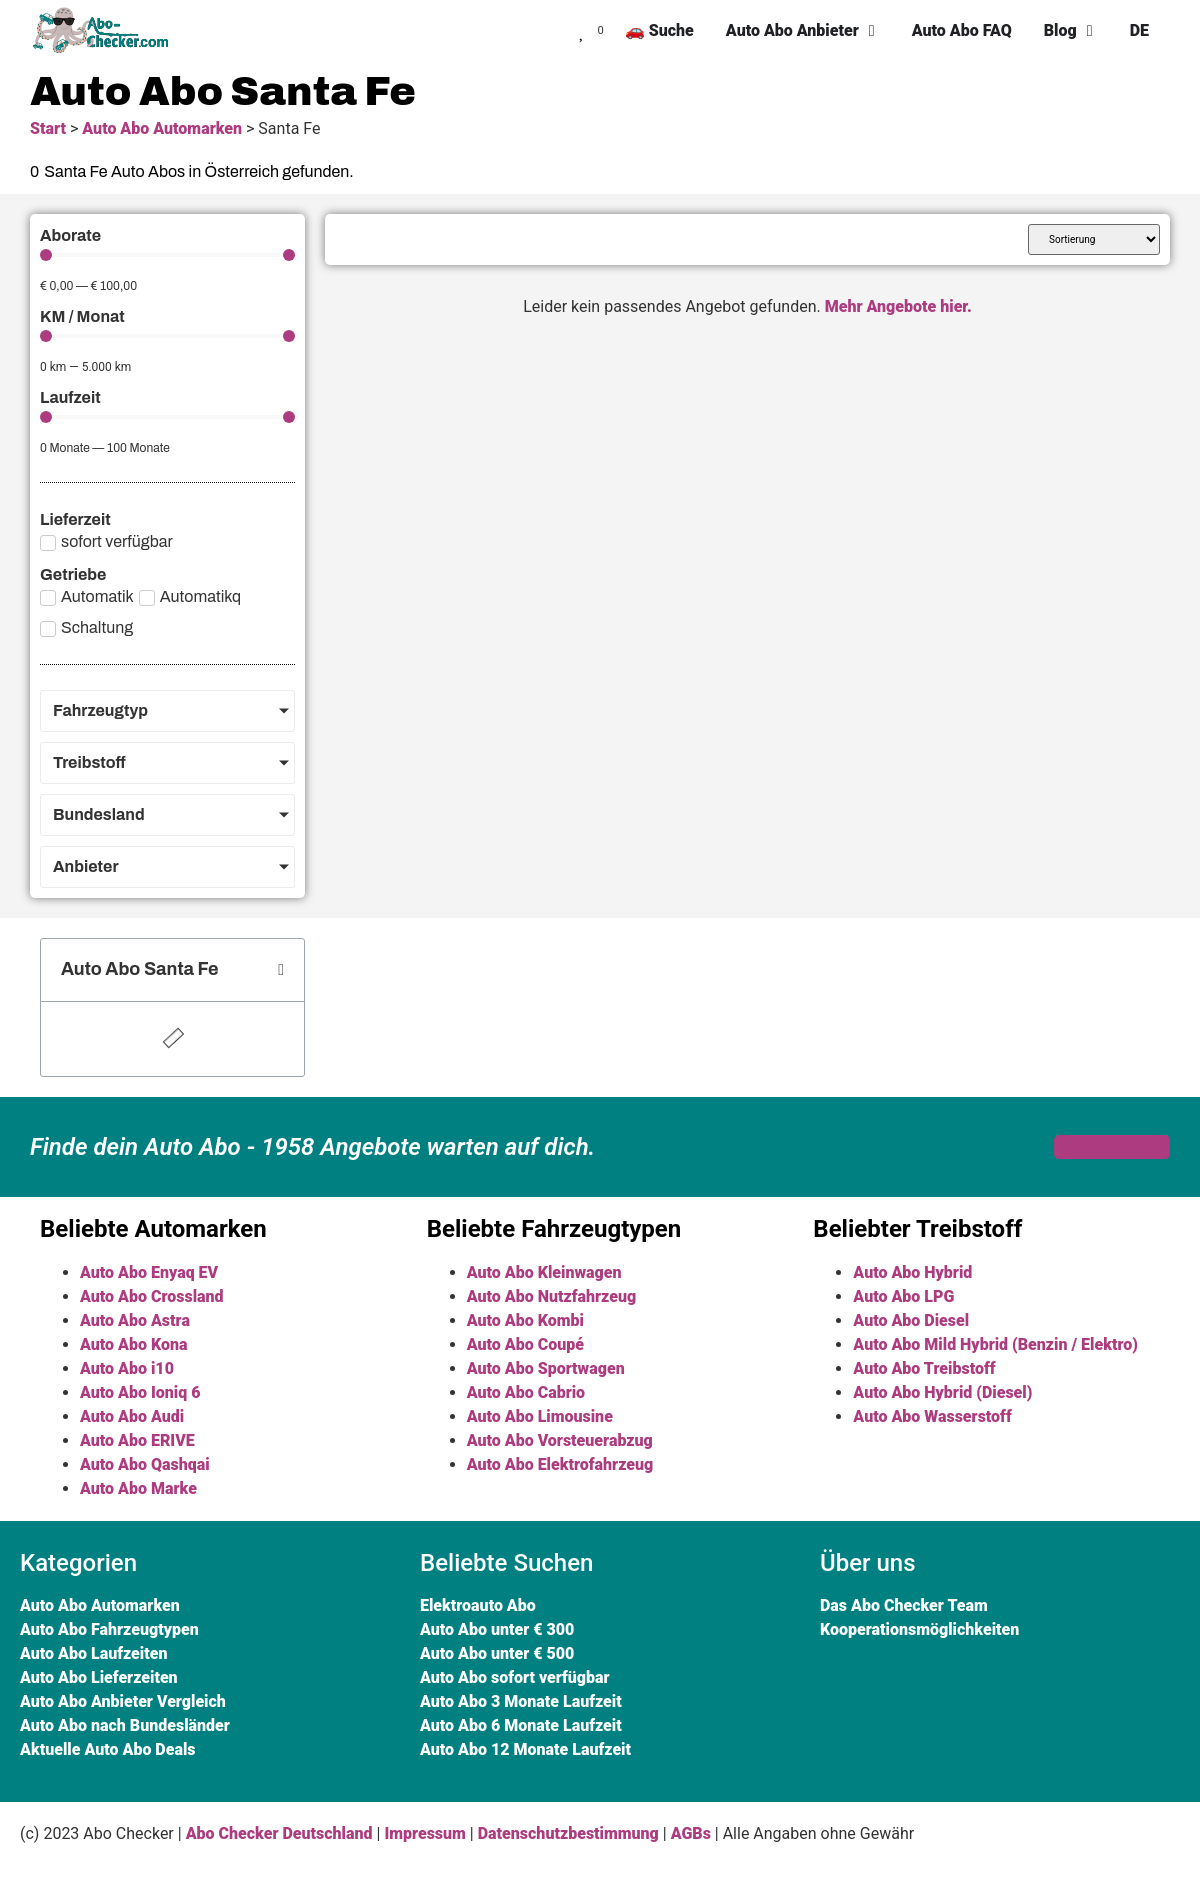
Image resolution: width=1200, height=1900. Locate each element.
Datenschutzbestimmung (568, 1833)
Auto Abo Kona (134, 1344)
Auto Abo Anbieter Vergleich (123, 1701)
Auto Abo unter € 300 (497, 1629)
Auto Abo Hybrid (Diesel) (942, 1392)
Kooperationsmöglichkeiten (919, 1629)
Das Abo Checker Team (904, 1605)
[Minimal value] (167, 255)
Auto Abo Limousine (540, 1416)
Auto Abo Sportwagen (546, 1368)
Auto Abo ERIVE (137, 1440)
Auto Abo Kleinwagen (544, 1272)
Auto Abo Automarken (162, 128)
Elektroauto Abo (478, 1605)
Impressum (424, 1833)
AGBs (691, 1833)
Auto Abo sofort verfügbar (515, 1677)
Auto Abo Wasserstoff (932, 1416)
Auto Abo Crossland (152, 1296)
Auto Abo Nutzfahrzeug (551, 1296)
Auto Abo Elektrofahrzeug (560, 1464)
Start (48, 128)
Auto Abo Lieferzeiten (99, 1677)
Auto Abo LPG (903, 1296)
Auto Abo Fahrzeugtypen (109, 1629)
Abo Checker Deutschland (279, 1833)
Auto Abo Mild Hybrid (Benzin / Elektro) (995, 1344)
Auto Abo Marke (138, 1488)
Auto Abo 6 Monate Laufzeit (521, 1725)
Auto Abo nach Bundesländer (125, 1725)
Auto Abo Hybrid (912, 1272)
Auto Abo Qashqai (145, 1464)
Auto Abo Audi (132, 1416)
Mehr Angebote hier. (898, 306)
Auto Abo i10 (127, 1368)
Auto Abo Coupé (525, 1344)
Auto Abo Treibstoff (924, 1368)
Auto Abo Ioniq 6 (140, 1392)
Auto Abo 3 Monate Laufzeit (521, 1701)
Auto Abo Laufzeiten (93, 1653)
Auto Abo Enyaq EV (149, 1272)
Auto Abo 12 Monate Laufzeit (525, 1749)
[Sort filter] (1094, 239)
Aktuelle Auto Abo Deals (108, 1749)
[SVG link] (105, 31)
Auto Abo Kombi (525, 1320)
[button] (281, 970)
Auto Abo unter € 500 (497, 1653)
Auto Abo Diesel (911, 1320)
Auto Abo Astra (135, 1320)
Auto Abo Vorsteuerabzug (560, 1440)
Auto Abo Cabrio (526, 1392)
